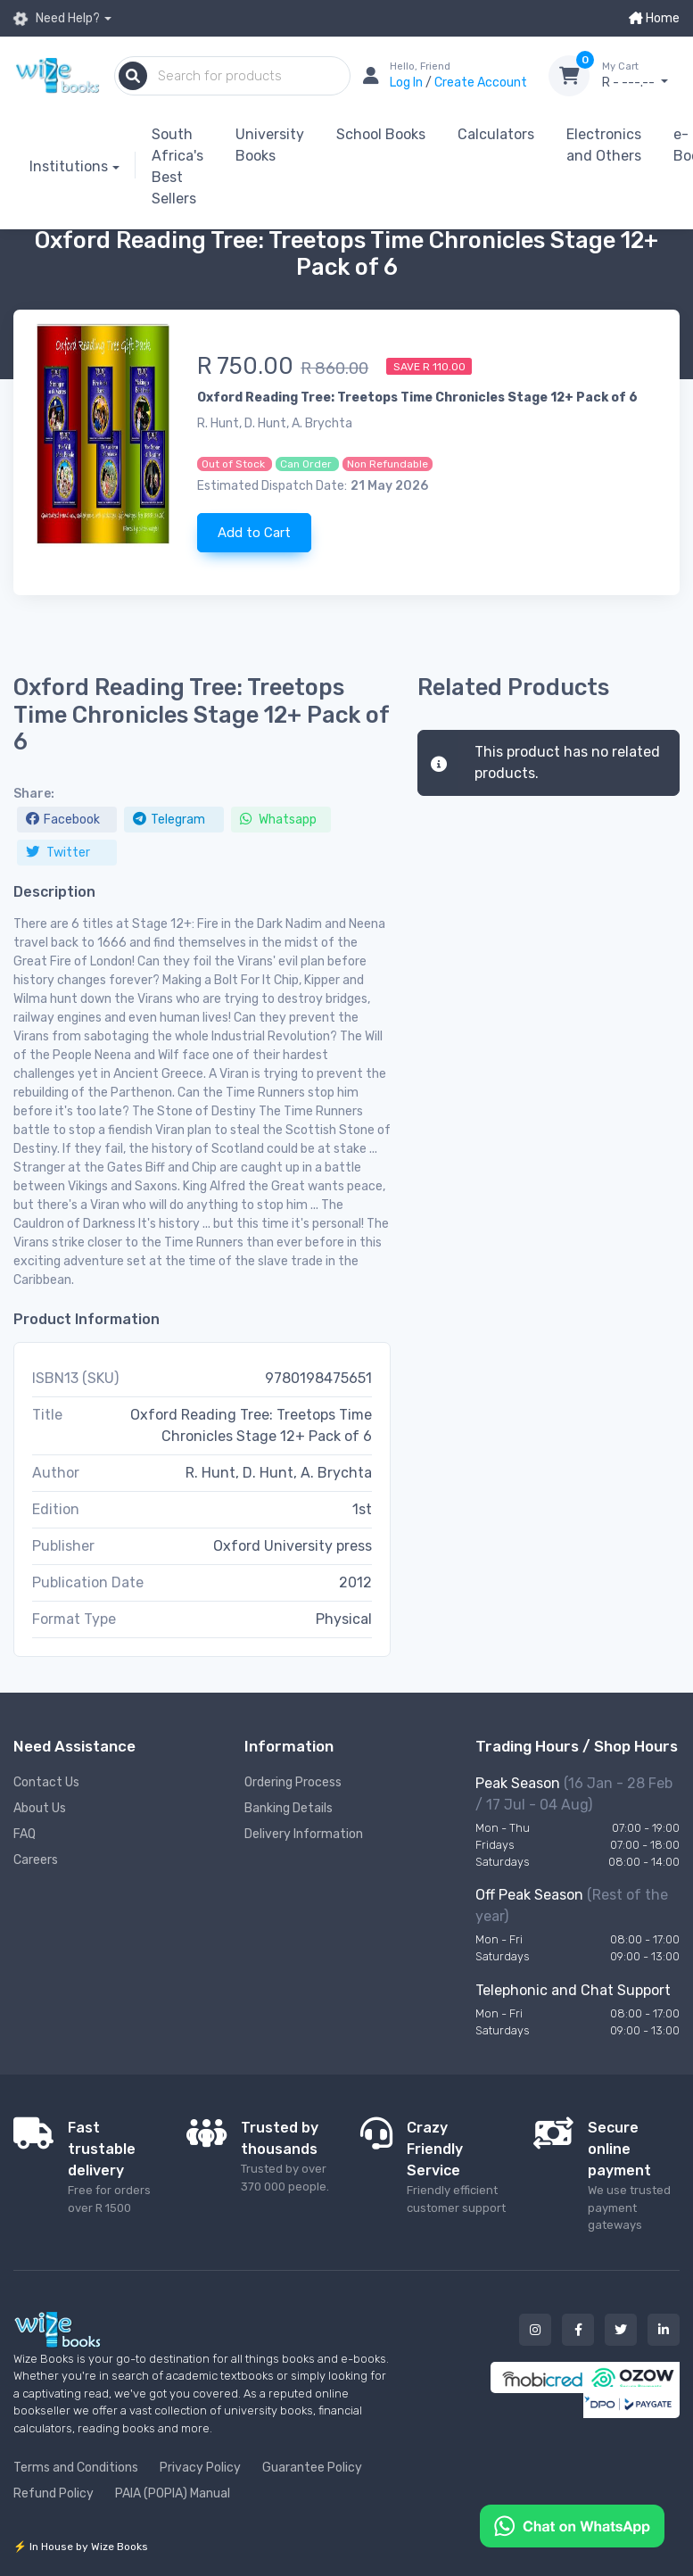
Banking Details (288, 1808)
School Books (380, 134)
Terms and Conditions (75, 2467)
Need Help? (56, 18)
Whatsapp (278, 819)
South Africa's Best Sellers (177, 166)
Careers (35, 1860)
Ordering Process (293, 1782)
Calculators (496, 134)
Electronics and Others (603, 145)
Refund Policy (53, 2493)
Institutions (68, 166)
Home (654, 18)
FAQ (24, 1834)
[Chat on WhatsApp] (572, 2524)
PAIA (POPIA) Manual (172, 2493)
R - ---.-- (641, 75)
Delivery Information (303, 1834)
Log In (407, 82)
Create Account (480, 82)
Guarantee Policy (312, 2467)
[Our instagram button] (535, 2330)
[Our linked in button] (664, 2330)
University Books (269, 145)
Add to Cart (254, 533)
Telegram (169, 819)
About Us (39, 1808)
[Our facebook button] (578, 2330)
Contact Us (46, 1782)
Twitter (58, 852)
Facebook (63, 819)
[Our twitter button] (621, 2330)
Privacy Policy (200, 2467)
